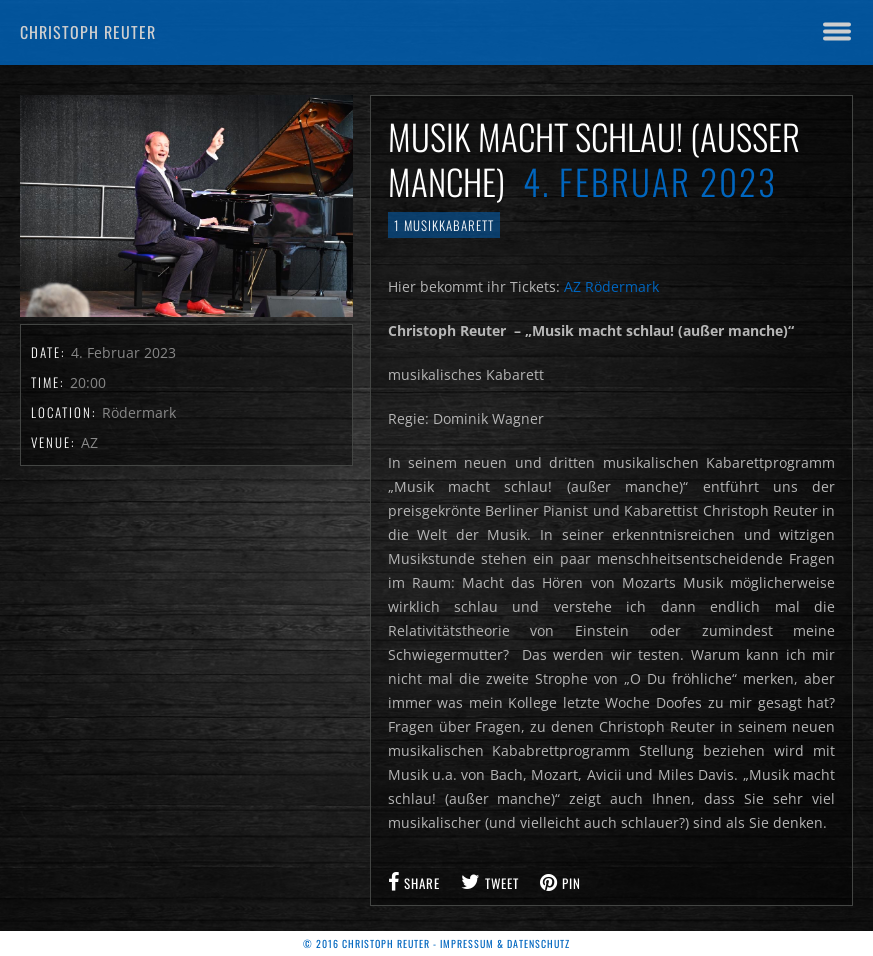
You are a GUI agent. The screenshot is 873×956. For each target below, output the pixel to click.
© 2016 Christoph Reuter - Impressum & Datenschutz (436, 943)
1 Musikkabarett (444, 225)
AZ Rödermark (611, 286)
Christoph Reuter (88, 32)
